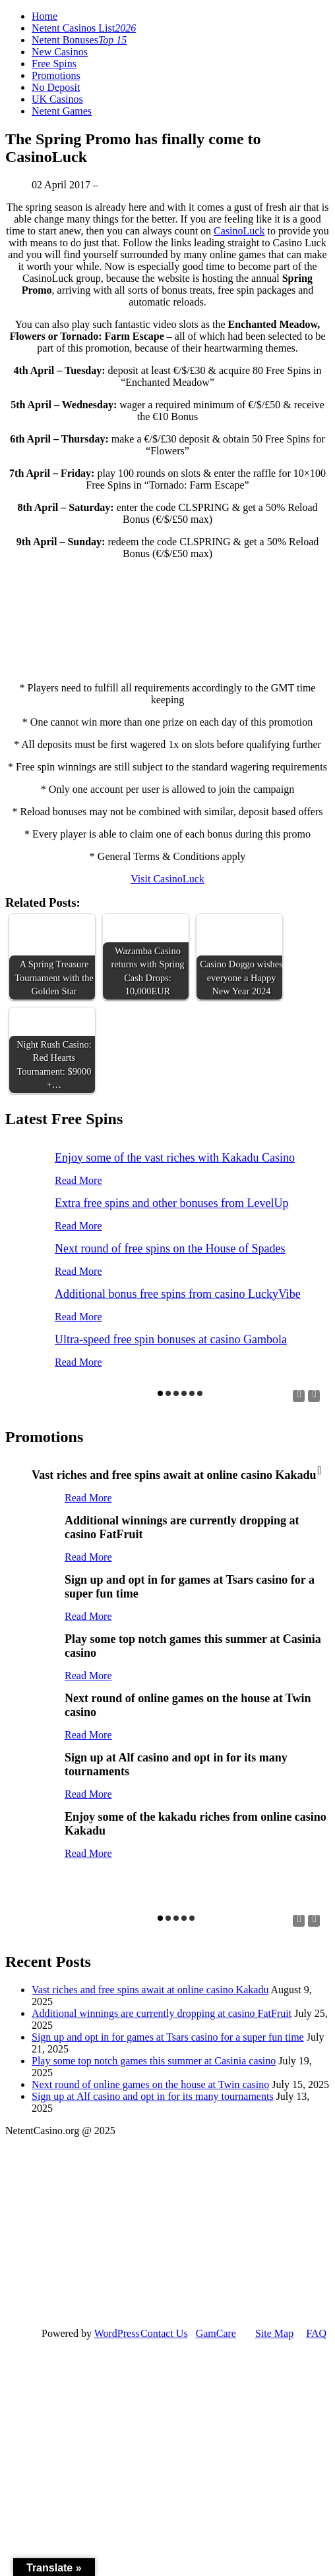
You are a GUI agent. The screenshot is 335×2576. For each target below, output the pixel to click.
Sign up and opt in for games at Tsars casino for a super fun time (168, 2037)
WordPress (117, 2333)
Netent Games (62, 111)
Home (44, 16)
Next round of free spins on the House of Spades (170, 1248)
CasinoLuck (239, 230)
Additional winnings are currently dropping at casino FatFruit (161, 2013)
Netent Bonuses (79, 39)
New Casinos (60, 51)
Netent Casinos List (84, 28)
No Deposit (56, 87)
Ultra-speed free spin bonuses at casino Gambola (171, 1339)
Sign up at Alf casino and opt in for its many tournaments (153, 2096)
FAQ (316, 2333)
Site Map (274, 2333)
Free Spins (54, 63)
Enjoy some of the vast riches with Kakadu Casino (175, 1157)
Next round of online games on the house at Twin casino (150, 2084)
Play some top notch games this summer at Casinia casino (154, 2060)
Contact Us (164, 2333)
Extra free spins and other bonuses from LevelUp (171, 1203)
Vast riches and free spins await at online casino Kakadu (150, 1989)
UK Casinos (57, 99)
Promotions (56, 75)
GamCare (216, 2333)
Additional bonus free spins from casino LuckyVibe (178, 1294)
